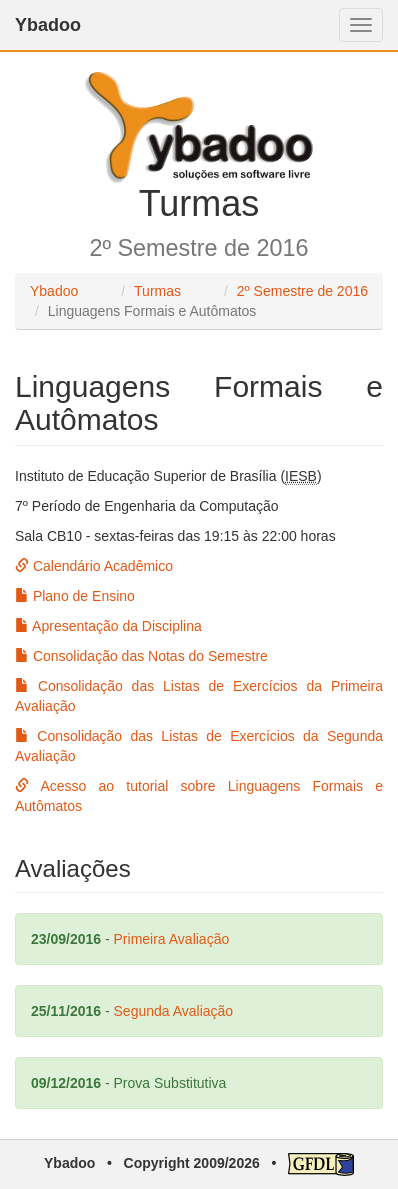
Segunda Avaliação (174, 1011)
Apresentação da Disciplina (108, 626)
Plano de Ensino (75, 596)
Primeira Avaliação (172, 939)
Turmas (157, 291)
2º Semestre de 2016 (302, 291)
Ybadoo (48, 25)
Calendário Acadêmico (94, 566)
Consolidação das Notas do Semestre (141, 656)
